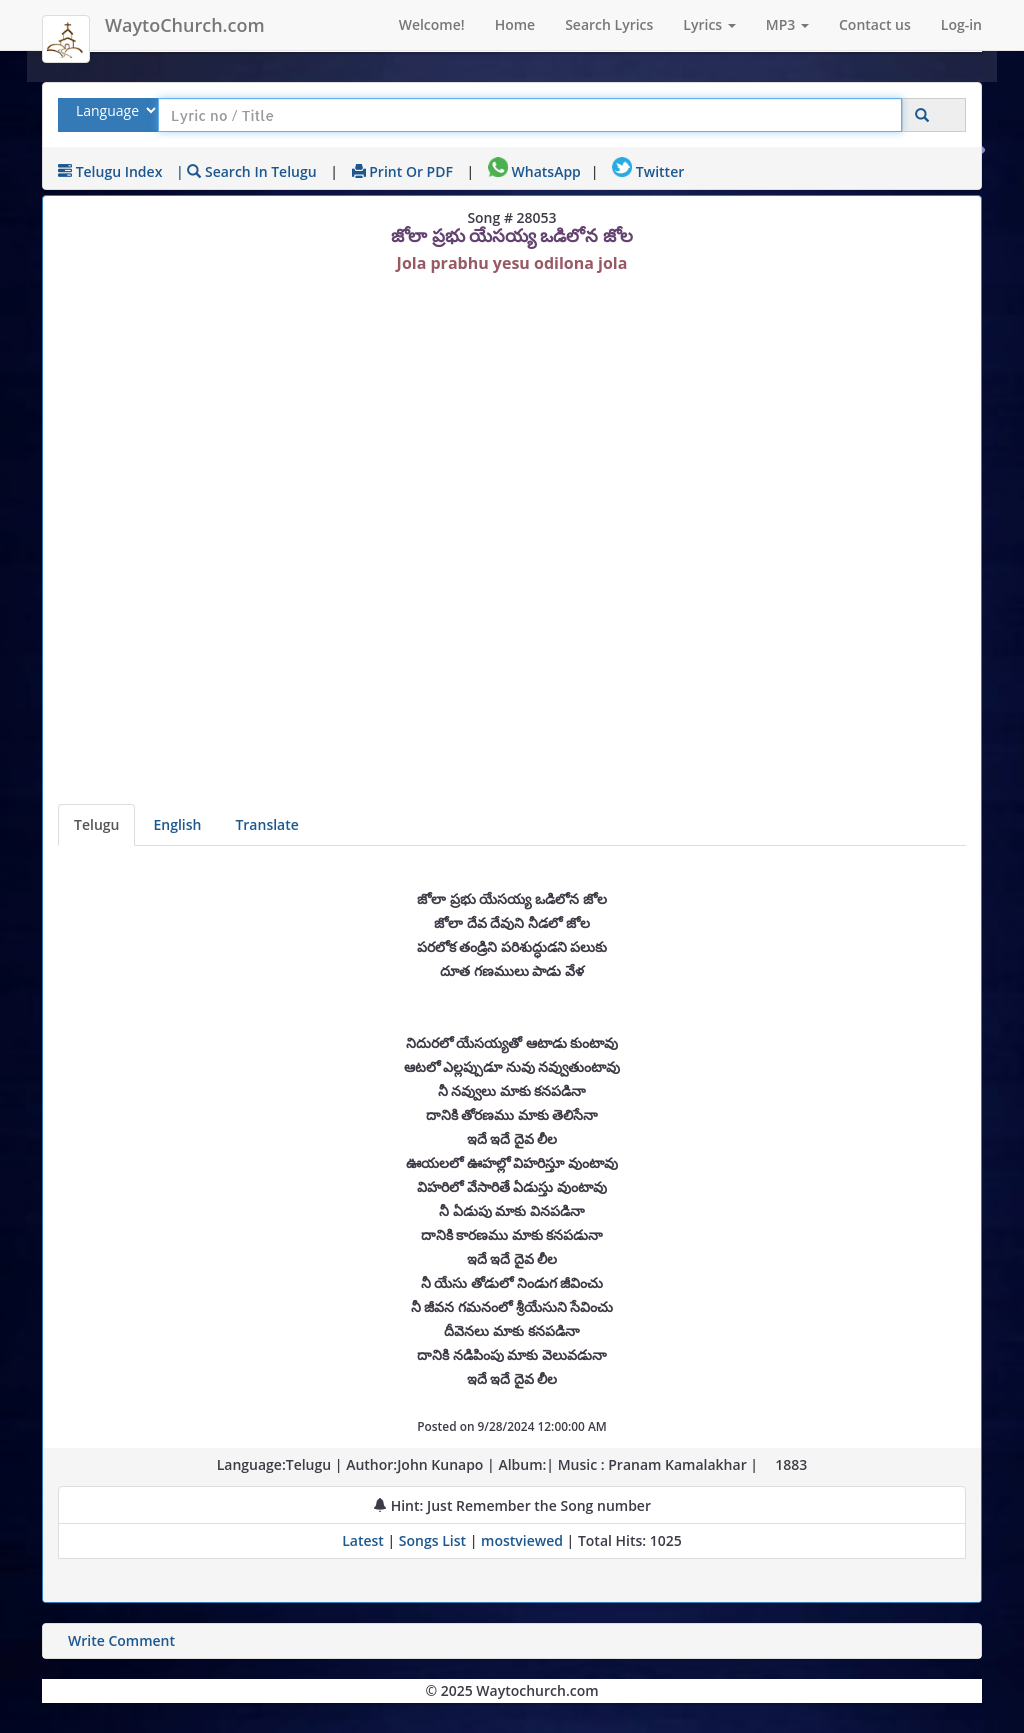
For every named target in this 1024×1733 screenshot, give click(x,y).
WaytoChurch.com (185, 25)
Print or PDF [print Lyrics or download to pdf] (402, 171)
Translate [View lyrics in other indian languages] (266, 824)
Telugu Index (110, 171)
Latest (364, 1540)
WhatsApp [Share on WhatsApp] (534, 171)
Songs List (432, 1540)
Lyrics (709, 24)
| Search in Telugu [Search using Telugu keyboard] (246, 171)
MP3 (787, 24)
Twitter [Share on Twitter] (648, 171)
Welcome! (432, 24)
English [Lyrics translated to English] (177, 824)
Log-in (961, 24)
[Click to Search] (922, 115)
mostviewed (522, 1540)
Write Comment (121, 1640)
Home (515, 24)
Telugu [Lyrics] (96, 824)
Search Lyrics (609, 24)
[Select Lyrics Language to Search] (113, 110)
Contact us (875, 24)
